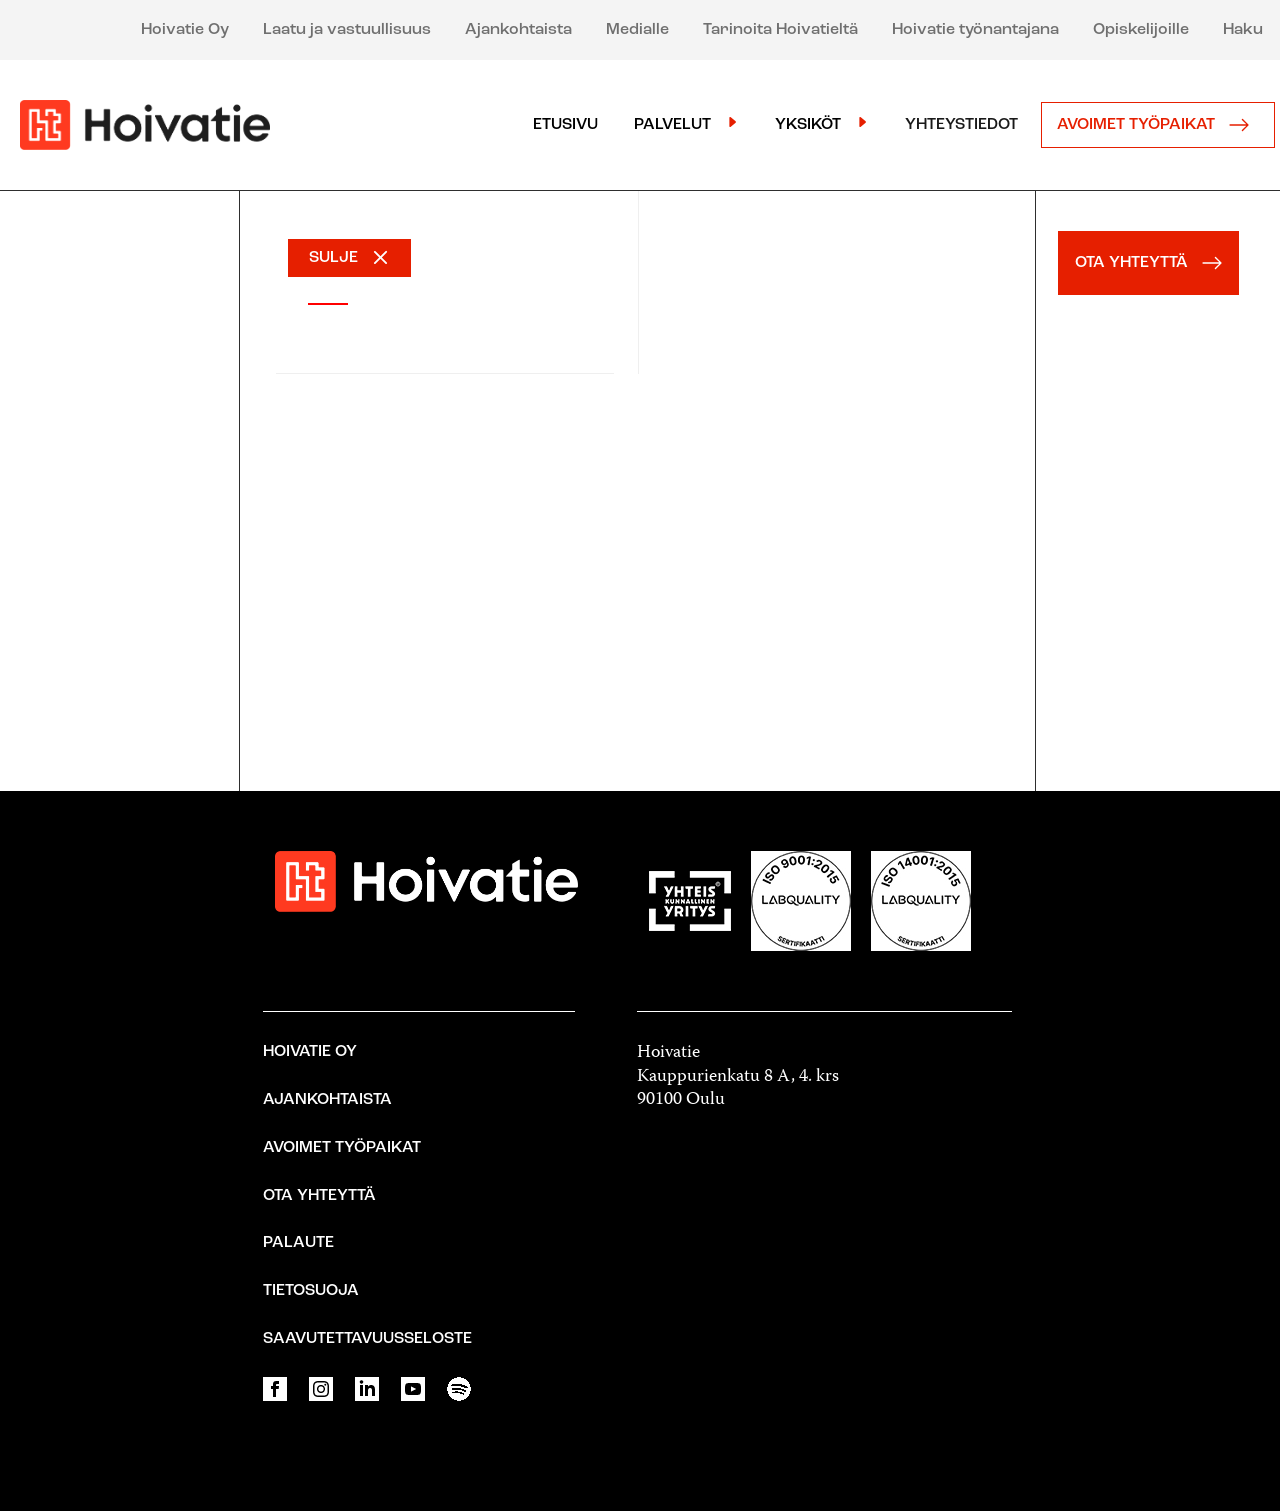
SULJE (333, 258)
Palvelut (672, 125)
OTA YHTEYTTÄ (1153, 263)
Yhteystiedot (961, 125)
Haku (1243, 30)
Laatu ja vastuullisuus (347, 30)
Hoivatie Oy (185, 30)
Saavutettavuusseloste (367, 1339)
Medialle (637, 30)
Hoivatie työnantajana (975, 30)
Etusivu (565, 125)
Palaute (298, 1243)
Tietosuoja (311, 1291)
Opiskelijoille (1141, 30)
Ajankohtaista (518, 30)
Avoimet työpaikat (1158, 125)
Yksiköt (808, 125)
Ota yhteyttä (319, 1196)
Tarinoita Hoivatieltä (780, 30)
